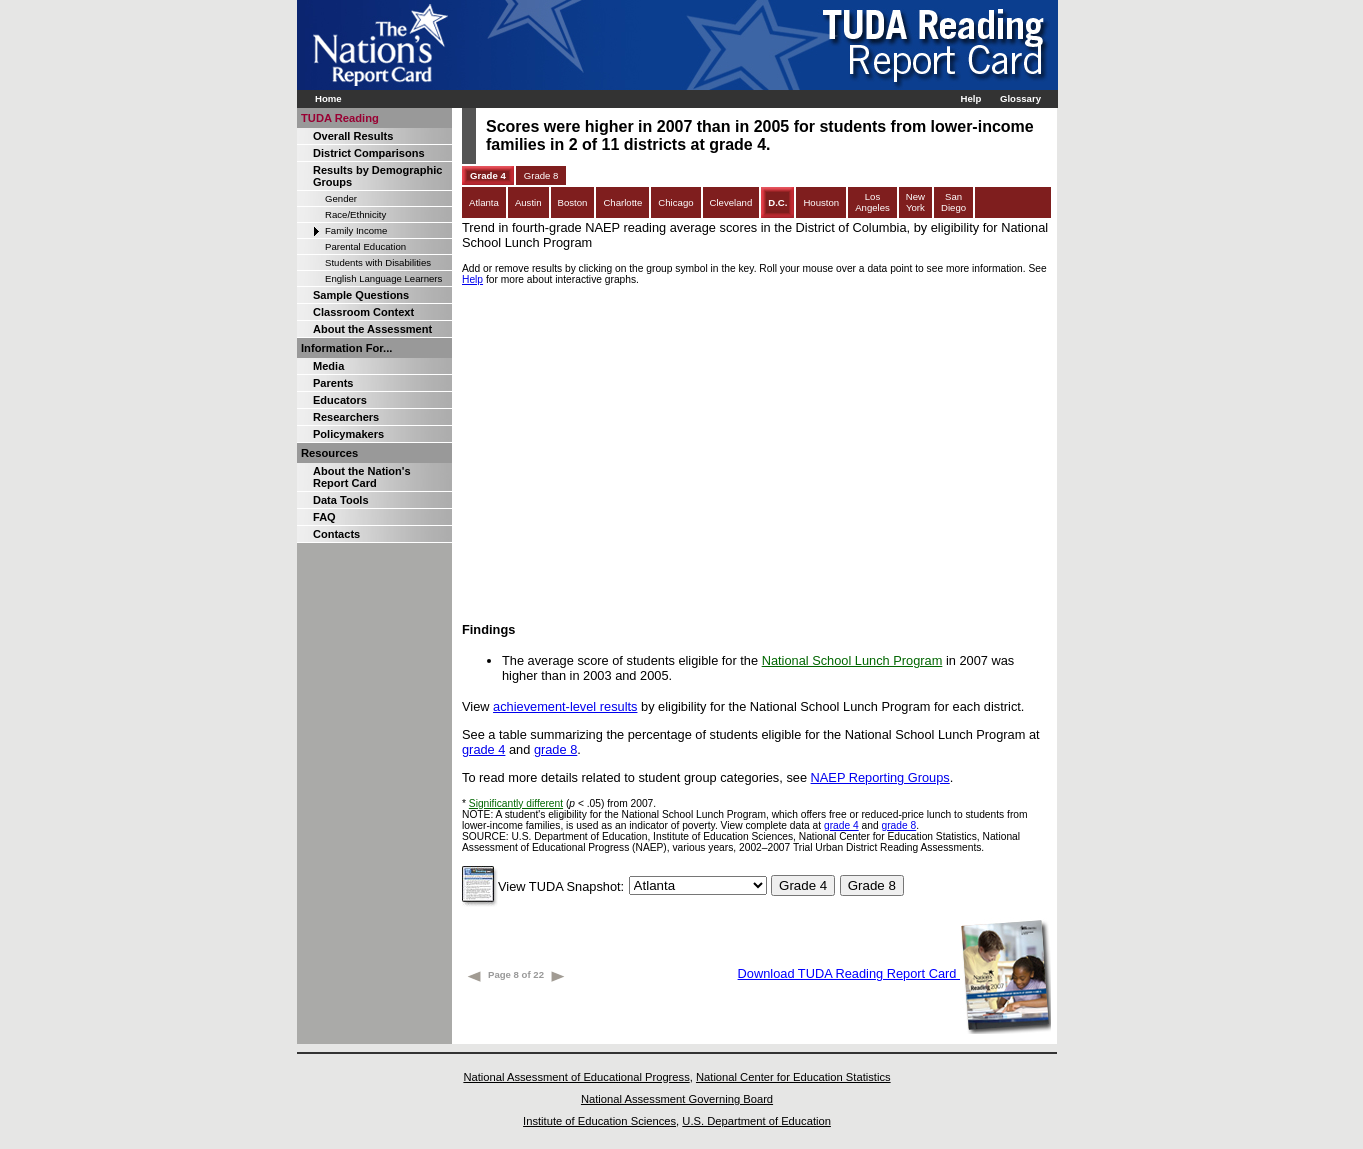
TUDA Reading (340, 118)
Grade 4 (488, 175)
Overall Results (353, 136)
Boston (573, 202)
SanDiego (953, 202)
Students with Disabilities (378, 262)
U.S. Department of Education (756, 1121)
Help (970, 98)
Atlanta (484, 202)
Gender (341, 198)
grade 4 (483, 749)
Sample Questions (361, 295)
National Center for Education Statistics (793, 1077)
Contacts (336, 534)
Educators (340, 400)
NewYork (915, 202)
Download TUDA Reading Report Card (894, 973)
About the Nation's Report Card (362, 477)
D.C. (777, 202)
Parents (333, 383)
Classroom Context (363, 312)
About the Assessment (372, 329)
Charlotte (622, 202)
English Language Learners (383, 278)
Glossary (1020, 98)
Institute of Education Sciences (599, 1121)
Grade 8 (541, 175)
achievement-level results (565, 706)
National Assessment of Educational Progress (576, 1077)
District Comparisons (369, 153)
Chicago (675, 202)
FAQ (324, 517)
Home (328, 98)
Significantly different (516, 803)
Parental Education (365, 246)
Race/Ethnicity (355, 214)
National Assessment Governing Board (677, 1099)
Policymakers (348, 434)
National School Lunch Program (852, 660)
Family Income (356, 230)
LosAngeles (872, 202)
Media (328, 366)
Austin (528, 202)
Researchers (346, 417)
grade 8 (555, 749)
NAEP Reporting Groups (880, 777)
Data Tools (341, 500)
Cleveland (731, 202)
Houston (821, 202)
